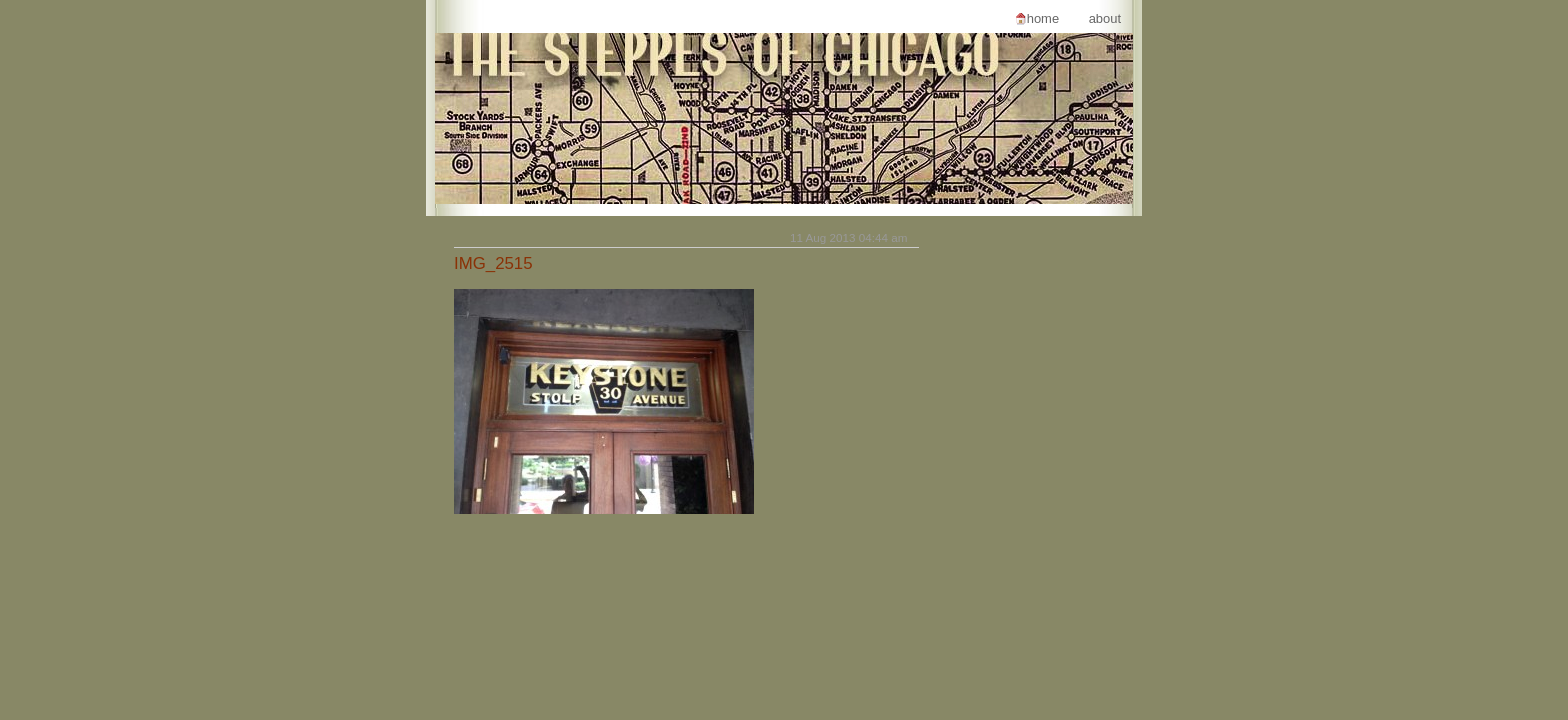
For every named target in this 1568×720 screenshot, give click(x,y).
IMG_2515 (493, 263)
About (1105, 18)
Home (1043, 18)
